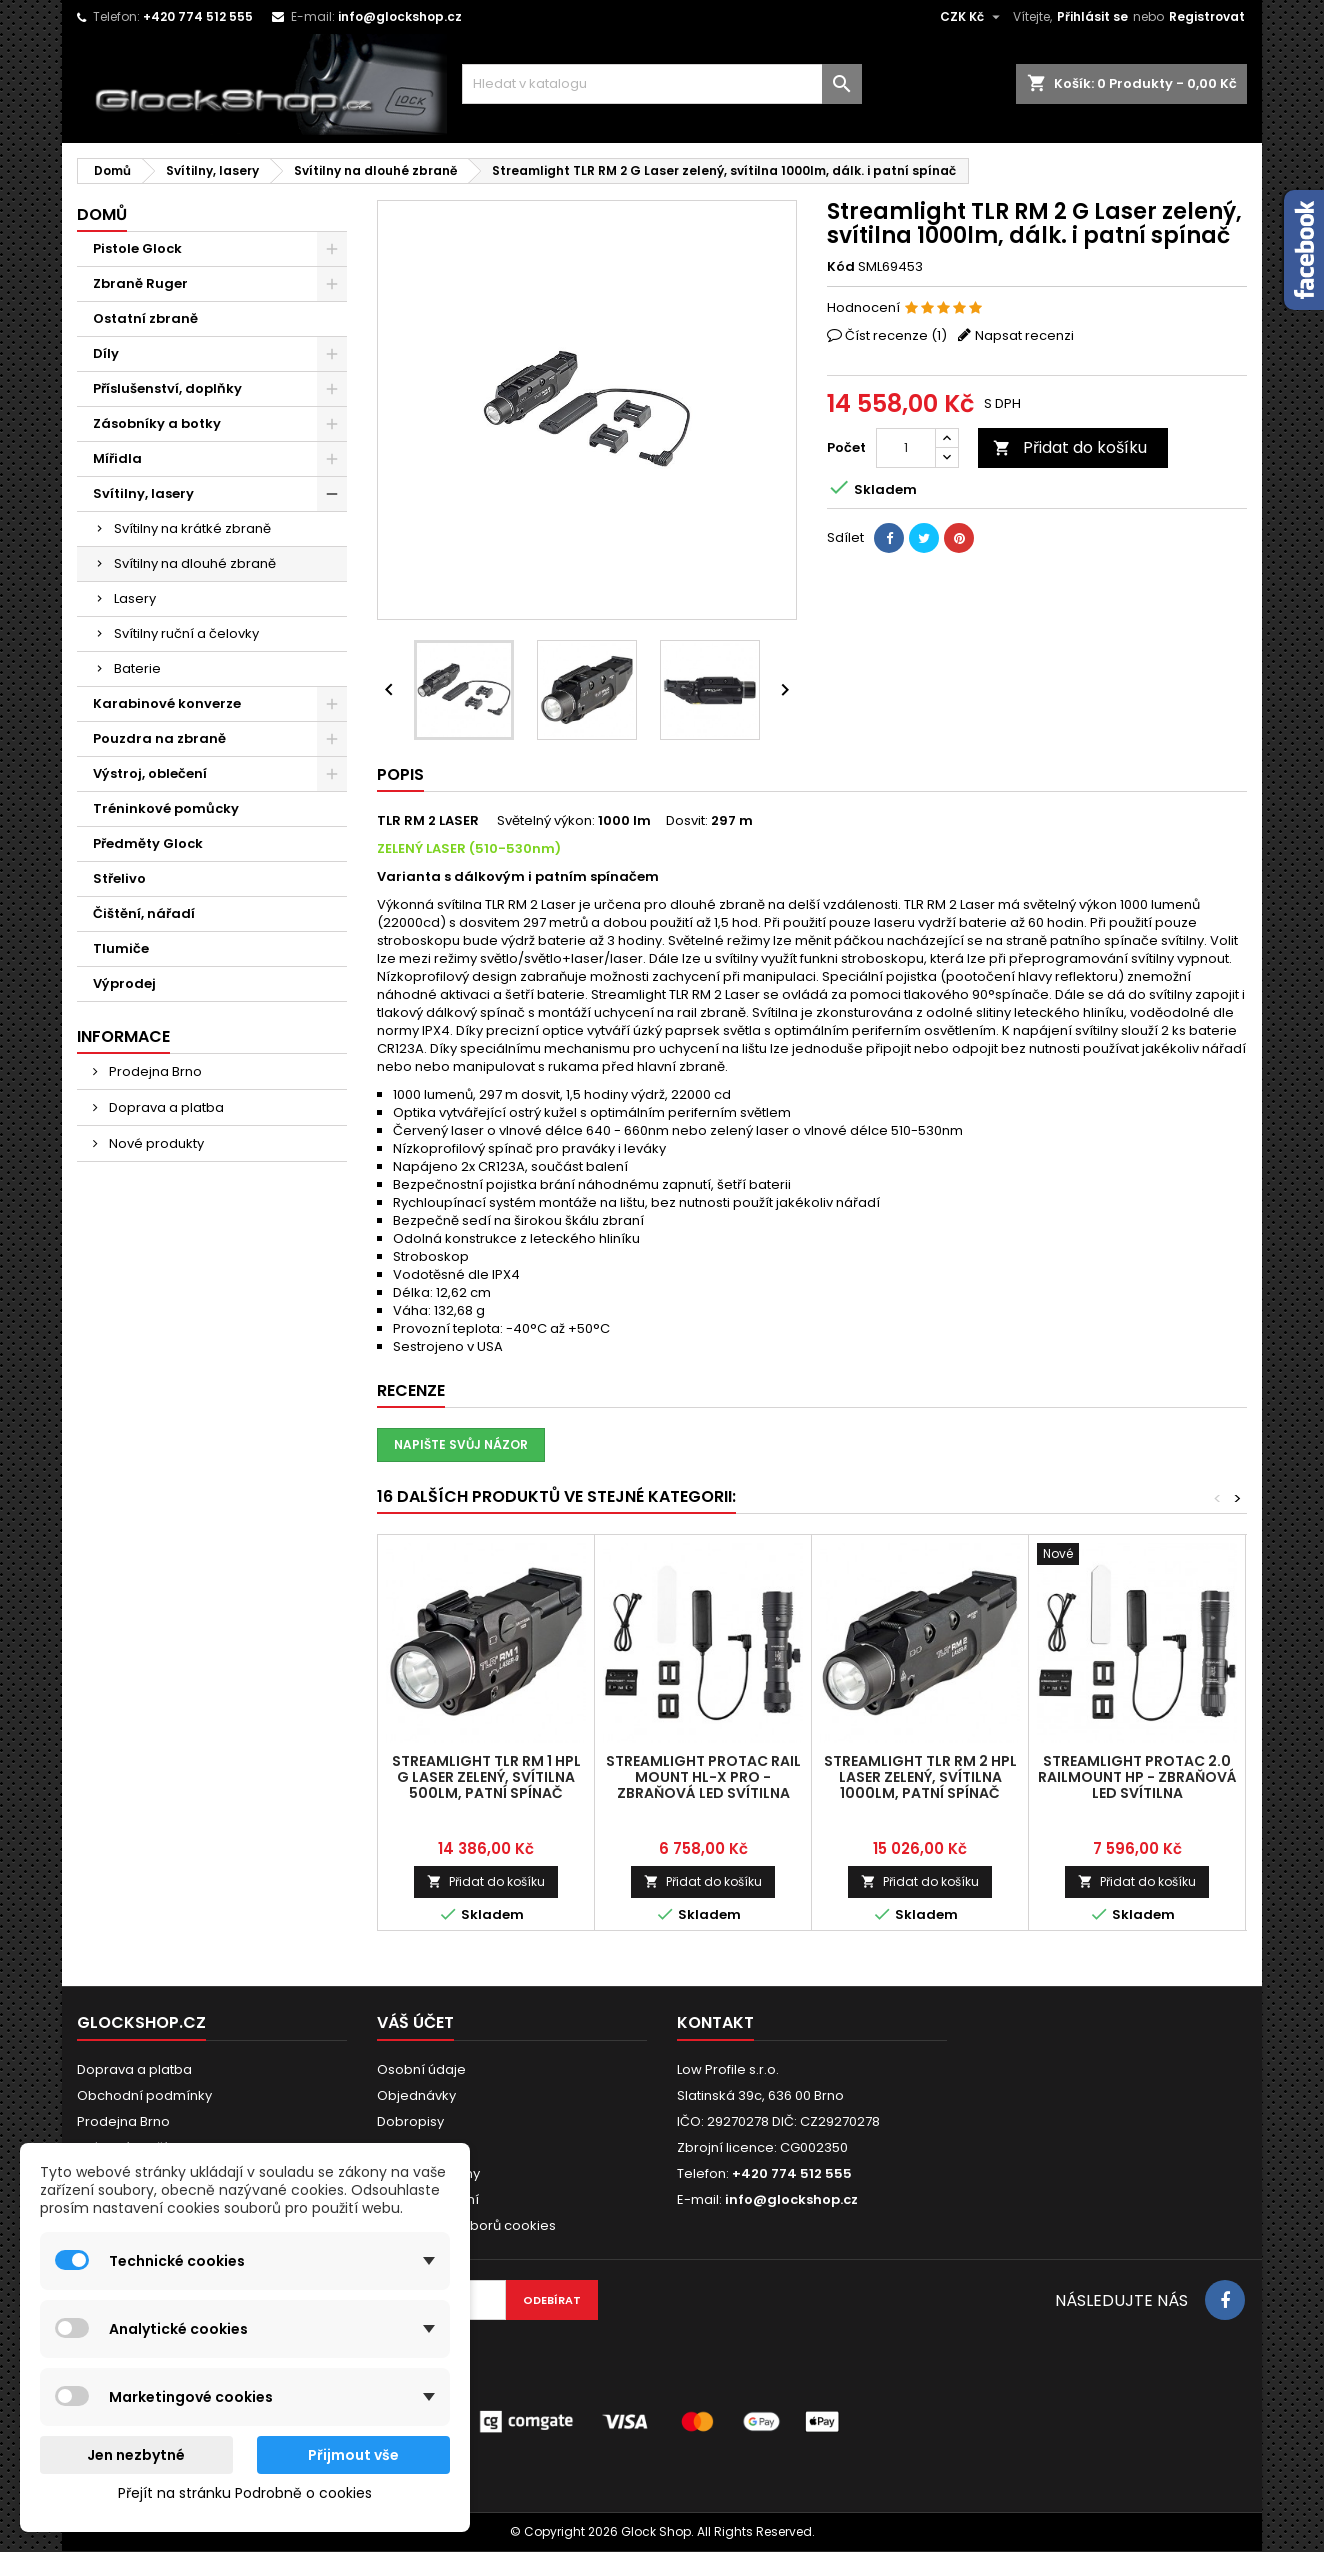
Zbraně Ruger (140, 283)
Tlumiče (121, 948)
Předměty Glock (148, 843)
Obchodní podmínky (144, 2095)
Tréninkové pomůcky (166, 808)
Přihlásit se (1092, 16)
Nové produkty (155, 1143)
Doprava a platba (165, 1107)
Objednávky (416, 2095)
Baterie (137, 668)
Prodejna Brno (154, 1071)
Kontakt (715, 2022)
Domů (102, 214)
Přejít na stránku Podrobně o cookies (245, 2493)
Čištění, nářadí (144, 913)
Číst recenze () (896, 335)
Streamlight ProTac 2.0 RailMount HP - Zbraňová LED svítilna (1137, 1777)
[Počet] (906, 448)
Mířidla (117, 458)
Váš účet (415, 2022)
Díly (106, 353)
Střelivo (119, 878)
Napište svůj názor (461, 1444)
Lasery (135, 598)
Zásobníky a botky (157, 423)
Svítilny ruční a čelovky (186, 633)
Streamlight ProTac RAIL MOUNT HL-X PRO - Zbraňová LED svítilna (703, 1777)
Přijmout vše (353, 2455)
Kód (841, 267)
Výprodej (124, 983)
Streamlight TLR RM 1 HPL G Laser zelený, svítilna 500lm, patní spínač (486, 1777)
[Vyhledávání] (662, 84)
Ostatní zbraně (145, 318)
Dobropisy (410, 2121)
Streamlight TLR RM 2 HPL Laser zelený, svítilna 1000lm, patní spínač (920, 1777)
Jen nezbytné (136, 2455)
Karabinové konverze (167, 703)
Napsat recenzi (1024, 335)
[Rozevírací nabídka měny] (972, 17)
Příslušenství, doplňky (167, 388)
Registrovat (1207, 16)
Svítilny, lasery (143, 493)
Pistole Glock (137, 248)
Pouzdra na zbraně (159, 738)
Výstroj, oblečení (150, 773)
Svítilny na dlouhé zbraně (195, 563)
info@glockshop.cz (400, 16)
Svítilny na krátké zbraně (192, 528)
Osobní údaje (421, 2069)
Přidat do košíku (1070, 447)
